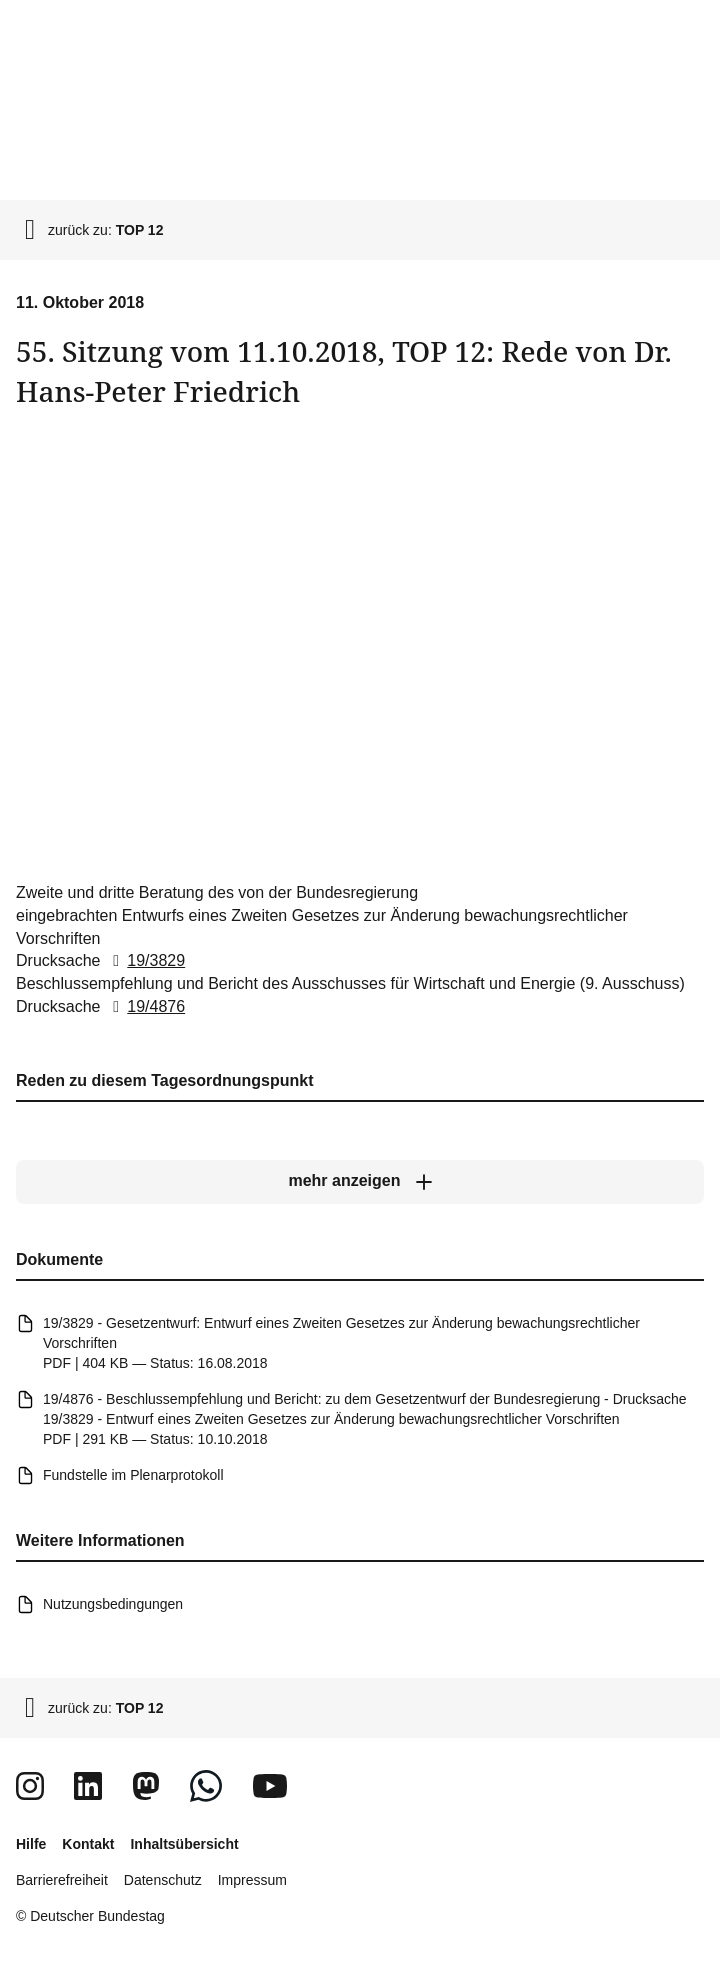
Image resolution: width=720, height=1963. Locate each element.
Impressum (252, 1880)
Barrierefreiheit (62, 1880)
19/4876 (145, 1006)
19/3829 (145, 960)
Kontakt (88, 1844)
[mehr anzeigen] (360, 1182)
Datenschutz (163, 1880)
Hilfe (31, 1844)
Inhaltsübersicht (184, 1844)
